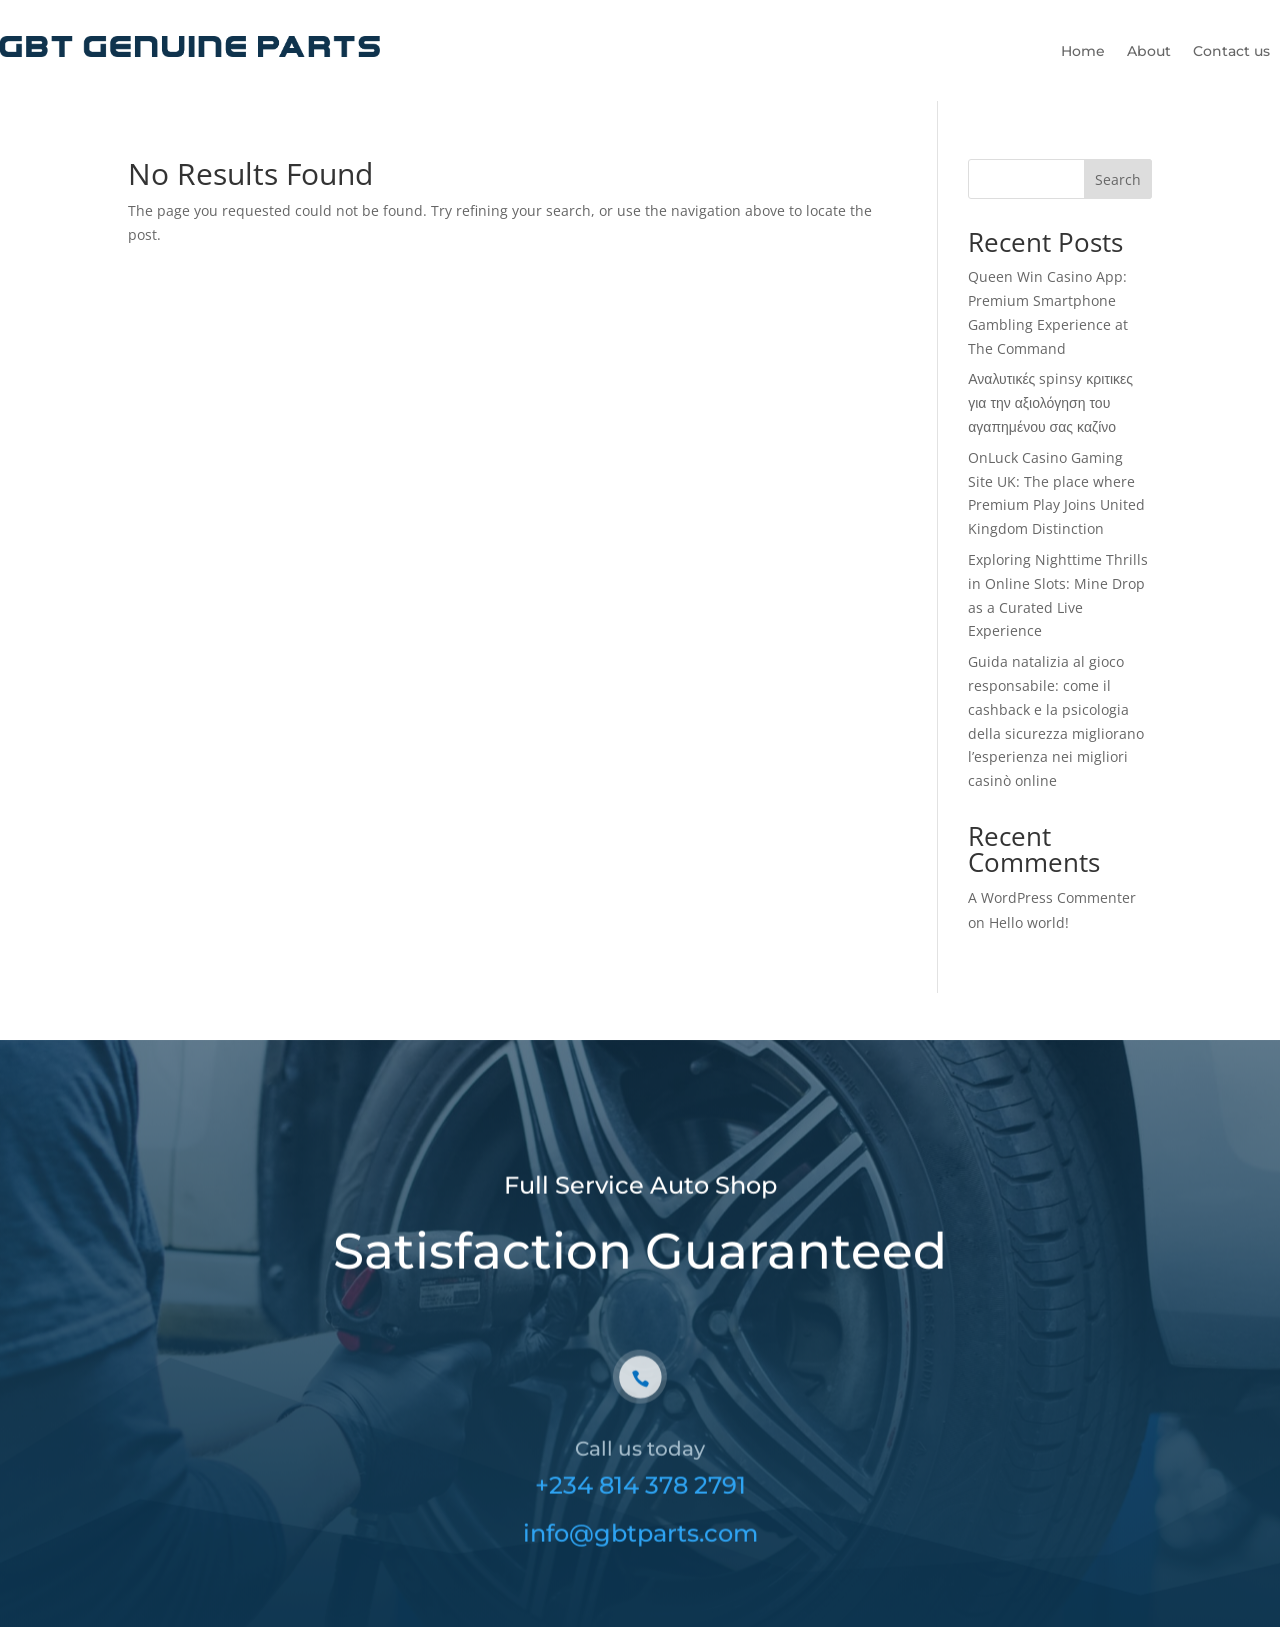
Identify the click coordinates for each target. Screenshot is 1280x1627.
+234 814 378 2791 (640, 1502)
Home (1083, 52)
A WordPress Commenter (1052, 897)
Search (1118, 179)
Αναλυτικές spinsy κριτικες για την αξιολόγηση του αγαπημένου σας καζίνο (1050, 402)
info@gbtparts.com (640, 1550)
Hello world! (1029, 922)
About (1149, 52)
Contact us (1231, 52)
